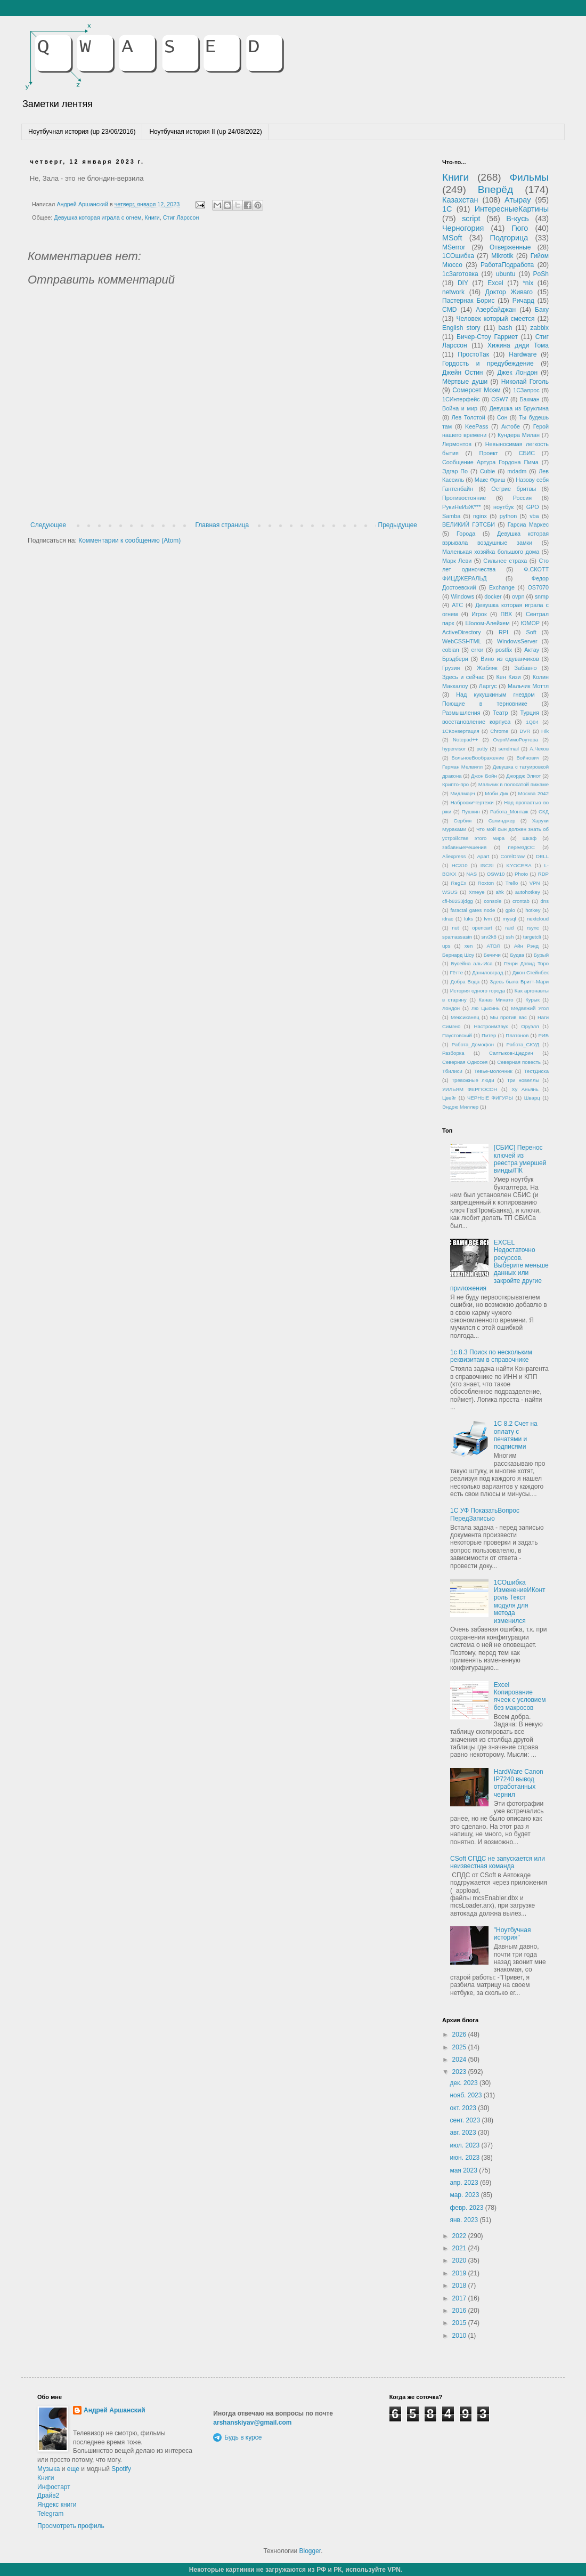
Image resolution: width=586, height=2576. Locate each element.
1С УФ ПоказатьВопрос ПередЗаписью (484, 1514)
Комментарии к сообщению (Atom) (129, 540)
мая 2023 (464, 2170)
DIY (463, 283)
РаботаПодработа (507, 265)
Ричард (523, 300)
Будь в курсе (243, 2437)
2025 (460, 2047)
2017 (460, 2298)
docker (492, 596)
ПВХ (506, 614)
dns (545, 901)
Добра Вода (465, 981)
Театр (500, 712)
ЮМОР (530, 623)
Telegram (50, 2513)
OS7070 (538, 587)
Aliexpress (454, 856)
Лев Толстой (468, 417)
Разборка (453, 1053)
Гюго (519, 228)
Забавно (525, 668)
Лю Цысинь (485, 1008)
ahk (499, 892)
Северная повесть (519, 1062)
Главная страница (222, 525)
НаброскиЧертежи (472, 802)
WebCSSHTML (462, 641)
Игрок (478, 614)
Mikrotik (502, 256)
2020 (460, 2260)
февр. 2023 (467, 2207)
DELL (542, 856)
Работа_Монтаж (509, 811)
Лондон (451, 1008)
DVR (524, 731)
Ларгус (488, 686)
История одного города (477, 991)
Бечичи (492, 955)
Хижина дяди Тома (518, 345)
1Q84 (532, 722)
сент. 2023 (466, 2120)
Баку (542, 309)
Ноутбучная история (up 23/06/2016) (81, 131)
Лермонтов (456, 444)
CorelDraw (513, 856)
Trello (512, 883)
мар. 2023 (465, 2195)
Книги (152, 217)
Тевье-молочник (493, 1071)
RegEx (459, 883)
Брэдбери (455, 659)
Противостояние (464, 498)
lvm (488, 919)
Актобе (510, 426)
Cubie (487, 471)
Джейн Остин (462, 372)
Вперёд (495, 189)
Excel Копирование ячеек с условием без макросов (520, 1696)
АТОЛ (493, 946)
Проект (488, 453)
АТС (457, 605)
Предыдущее (397, 525)
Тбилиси (452, 1071)
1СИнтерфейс (461, 399)
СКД (544, 811)
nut (455, 928)
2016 (460, 2310)
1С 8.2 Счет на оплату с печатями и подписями (516, 1435)
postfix (503, 650)
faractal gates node (473, 910)
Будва (517, 955)
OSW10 (496, 874)
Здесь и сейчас (463, 677)
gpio (510, 910)
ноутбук (503, 507)
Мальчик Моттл (528, 686)
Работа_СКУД (523, 1044)
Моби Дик (496, 793)
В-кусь (517, 218)
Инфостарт (53, 2487)
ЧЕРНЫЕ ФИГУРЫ (490, 1098)
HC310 (460, 865)
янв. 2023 (464, 2220)
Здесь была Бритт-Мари (519, 981)
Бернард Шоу (458, 955)
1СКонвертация (460, 731)
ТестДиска (536, 1071)
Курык (532, 1000)
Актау (531, 650)
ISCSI (487, 865)
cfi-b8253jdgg (457, 901)
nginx (480, 516)
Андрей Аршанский (114, 2410)
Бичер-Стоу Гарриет (487, 337)
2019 (460, 2273)
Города (466, 533)
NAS (471, 874)
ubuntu (506, 274)
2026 (460, 2034)
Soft (531, 632)
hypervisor (454, 749)
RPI (503, 632)
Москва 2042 (533, 793)
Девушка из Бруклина (519, 408)
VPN (535, 883)
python (508, 516)
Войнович (527, 758)
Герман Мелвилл (462, 767)
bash (505, 328)
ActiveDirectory (461, 632)
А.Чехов (539, 749)
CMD (449, 309)
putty (482, 749)
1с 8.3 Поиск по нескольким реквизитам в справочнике (491, 1355)
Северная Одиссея (464, 1062)
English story (461, 328)
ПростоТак (473, 354)
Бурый (541, 955)
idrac (447, 919)
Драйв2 (48, 2495)
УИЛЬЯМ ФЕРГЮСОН (470, 1089)
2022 (460, 2236)
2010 (460, 2335)
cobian (450, 650)
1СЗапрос (526, 390)
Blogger (310, 2551)
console (492, 901)
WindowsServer (517, 641)
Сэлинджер (502, 820)
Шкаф (529, 838)
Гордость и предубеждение (488, 363)
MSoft (452, 237)
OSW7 (499, 399)
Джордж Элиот (523, 776)
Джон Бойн (484, 776)
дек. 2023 (464, 2083)
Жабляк (487, 668)
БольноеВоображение (477, 758)
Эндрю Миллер (460, 1107)
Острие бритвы (513, 489)
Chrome (499, 731)
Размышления (461, 712)
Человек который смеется (495, 318)
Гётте (456, 972)
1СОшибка (458, 256)
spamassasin (457, 937)
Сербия (463, 820)
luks (468, 919)
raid (509, 928)
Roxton (486, 883)
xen (469, 946)
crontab (521, 901)
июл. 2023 (465, 2145)
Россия (522, 498)
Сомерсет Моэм (476, 390)
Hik (545, 731)
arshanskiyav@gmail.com (252, 2422)
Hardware (522, 354)
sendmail (509, 749)
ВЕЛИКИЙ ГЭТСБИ (468, 524)
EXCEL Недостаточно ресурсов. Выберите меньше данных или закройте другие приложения (499, 1265)
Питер (489, 1035)
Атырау (517, 200)
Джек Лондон (517, 372)
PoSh (541, 274)
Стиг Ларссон (181, 217)
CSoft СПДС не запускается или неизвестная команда (497, 1862)
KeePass (476, 426)
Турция (529, 712)
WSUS (450, 892)
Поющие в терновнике (484, 703)
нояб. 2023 (466, 2095)
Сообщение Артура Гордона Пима (490, 462)
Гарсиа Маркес (528, 524)
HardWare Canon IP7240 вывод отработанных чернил (518, 1783)
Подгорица (509, 237)
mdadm (516, 471)
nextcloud (538, 919)
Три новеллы (523, 1080)
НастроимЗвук (491, 1026)
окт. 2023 (464, 2108)
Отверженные (510, 247)
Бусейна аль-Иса (472, 963)
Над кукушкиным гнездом (495, 694)
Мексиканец (465, 1017)
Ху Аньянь (525, 1089)
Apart (483, 856)
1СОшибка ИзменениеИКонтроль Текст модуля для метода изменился (520, 1602)
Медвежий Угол (530, 1008)
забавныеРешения (464, 847)
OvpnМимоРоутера (516, 739)
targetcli (532, 937)
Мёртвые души (464, 381)
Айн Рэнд (526, 946)
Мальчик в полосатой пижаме (513, 784)
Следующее (48, 525)
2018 (460, 2285)
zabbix (539, 328)
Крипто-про (455, 784)
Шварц (532, 1098)
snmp (542, 596)
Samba (451, 516)
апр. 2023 (465, 2182)
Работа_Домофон (473, 1044)
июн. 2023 (465, 2157)
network (453, 292)
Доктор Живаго (509, 292)
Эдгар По (455, 471)
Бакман (529, 399)
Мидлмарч (462, 793)
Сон (502, 417)
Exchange (502, 587)
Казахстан (460, 200)
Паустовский (457, 1035)
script (471, 218)
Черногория (463, 228)
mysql (509, 919)
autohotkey (527, 892)
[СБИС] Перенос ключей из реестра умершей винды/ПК (520, 1159)
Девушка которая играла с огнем (97, 217)
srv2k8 (489, 937)
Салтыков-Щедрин (511, 1053)
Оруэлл (530, 1026)
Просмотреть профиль (70, 2526)
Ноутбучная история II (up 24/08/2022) (205, 131)
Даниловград (487, 972)
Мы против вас (508, 1017)
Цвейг (449, 1098)
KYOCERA (519, 865)
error (477, 650)
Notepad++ (465, 739)
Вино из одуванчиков (510, 659)
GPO (532, 507)
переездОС (521, 847)
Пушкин (470, 811)
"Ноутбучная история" (512, 1933)
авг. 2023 (464, 2132)
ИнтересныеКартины (512, 209)
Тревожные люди (473, 1080)
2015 (460, 2323)
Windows (462, 596)
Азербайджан (496, 309)
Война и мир (459, 408)
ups (446, 946)
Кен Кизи (508, 677)
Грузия (451, 668)
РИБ (543, 1035)
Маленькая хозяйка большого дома (490, 551)
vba (534, 516)
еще (73, 2469)
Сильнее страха (505, 561)
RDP (543, 874)
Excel (495, 283)
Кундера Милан (519, 435)
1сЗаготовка (460, 274)
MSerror (453, 247)
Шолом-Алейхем (487, 623)
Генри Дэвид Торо (526, 963)
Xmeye (477, 892)
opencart (482, 928)
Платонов (517, 1035)
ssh (510, 937)
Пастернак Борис (468, 300)
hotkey (532, 910)
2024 (460, 2059)
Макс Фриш (490, 480)
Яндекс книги (56, 2504)
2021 (460, 2248)
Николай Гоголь (525, 381)
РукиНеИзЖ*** (461, 507)
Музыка (48, 2469)
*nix (528, 283)
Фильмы (529, 177)
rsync (533, 928)
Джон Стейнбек (530, 972)
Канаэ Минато (495, 1000)
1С (447, 209)
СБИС (527, 453)
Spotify (121, 2469)
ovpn (518, 596)
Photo (521, 874)
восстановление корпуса (476, 721)
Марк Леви (456, 561)
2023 (460, 2072)
